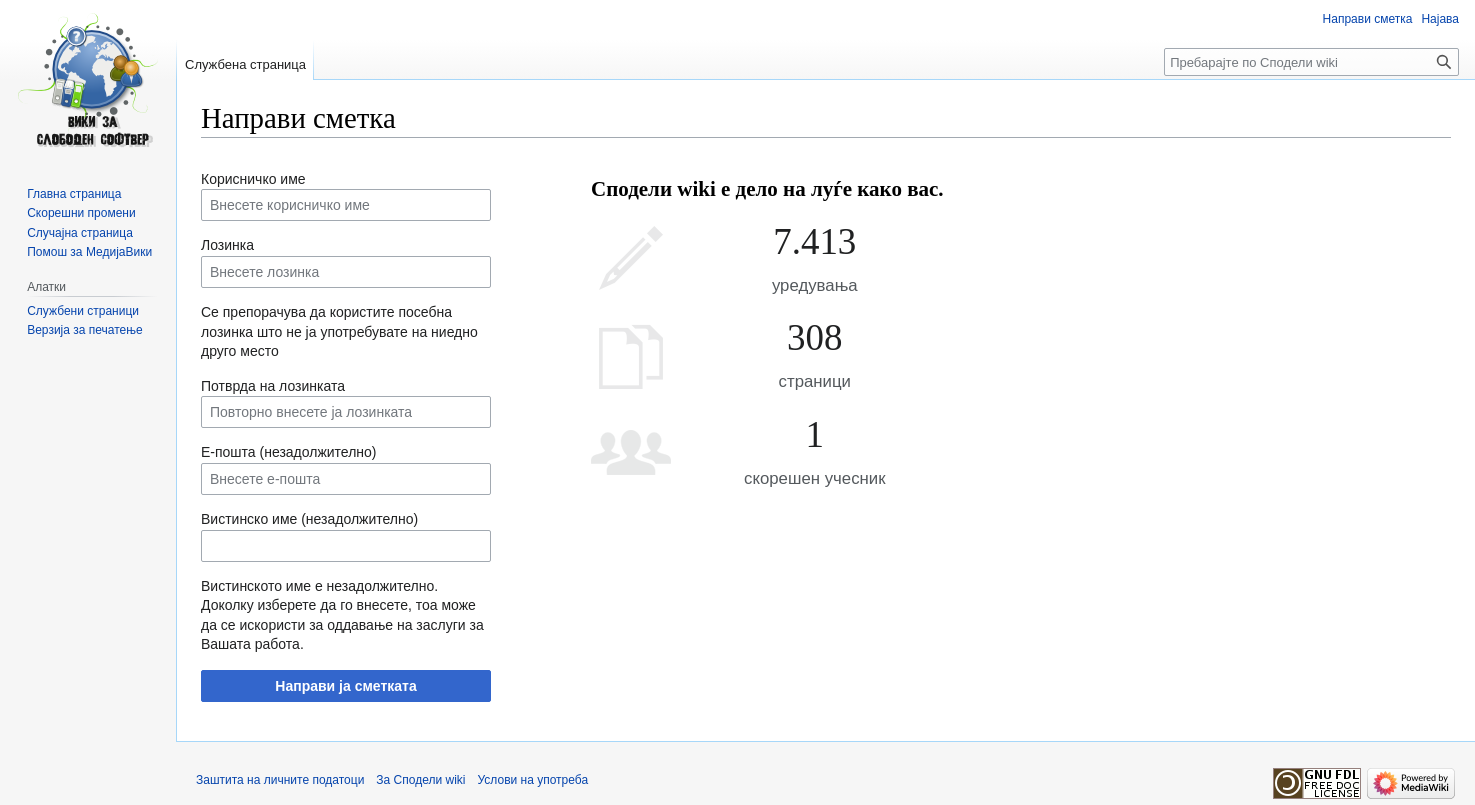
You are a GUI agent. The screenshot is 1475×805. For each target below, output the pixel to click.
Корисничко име (253, 179)
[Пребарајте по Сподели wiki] (1311, 62)
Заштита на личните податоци (280, 780)
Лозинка (227, 245)
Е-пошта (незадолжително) (289, 452)
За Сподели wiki (420, 780)
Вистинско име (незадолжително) (309, 519)
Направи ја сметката (345, 686)
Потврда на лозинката (273, 386)
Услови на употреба (533, 780)
